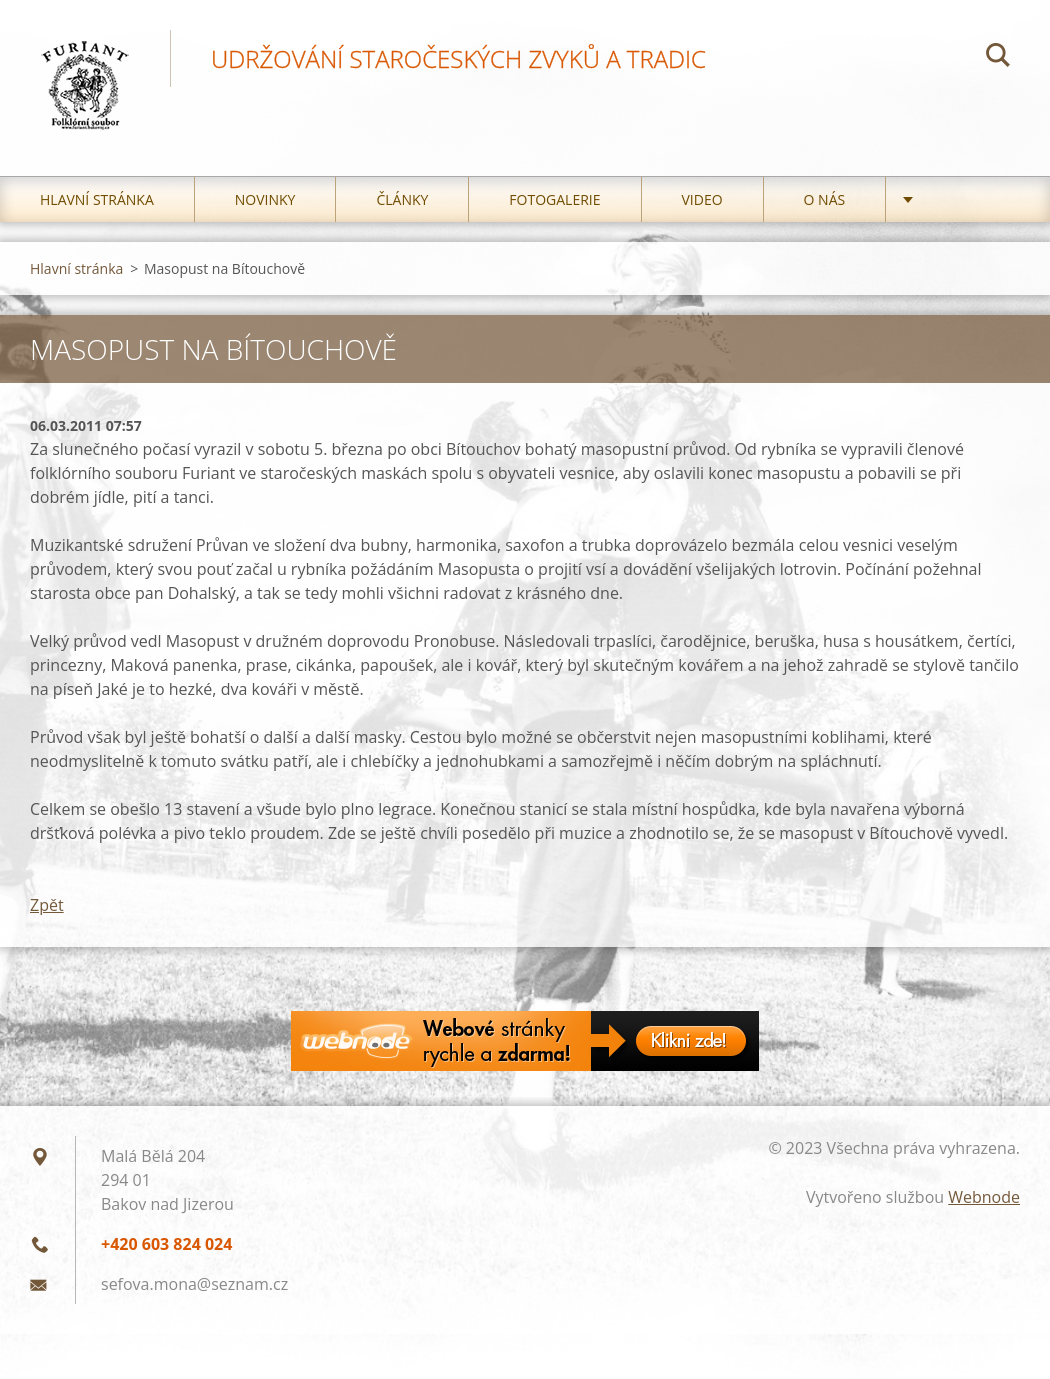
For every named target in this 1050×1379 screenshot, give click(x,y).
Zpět (47, 905)
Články (402, 199)
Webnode (984, 1197)
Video (702, 199)
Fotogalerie (554, 199)
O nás (825, 199)
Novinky (265, 199)
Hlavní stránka (97, 199)
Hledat (998, 58)
